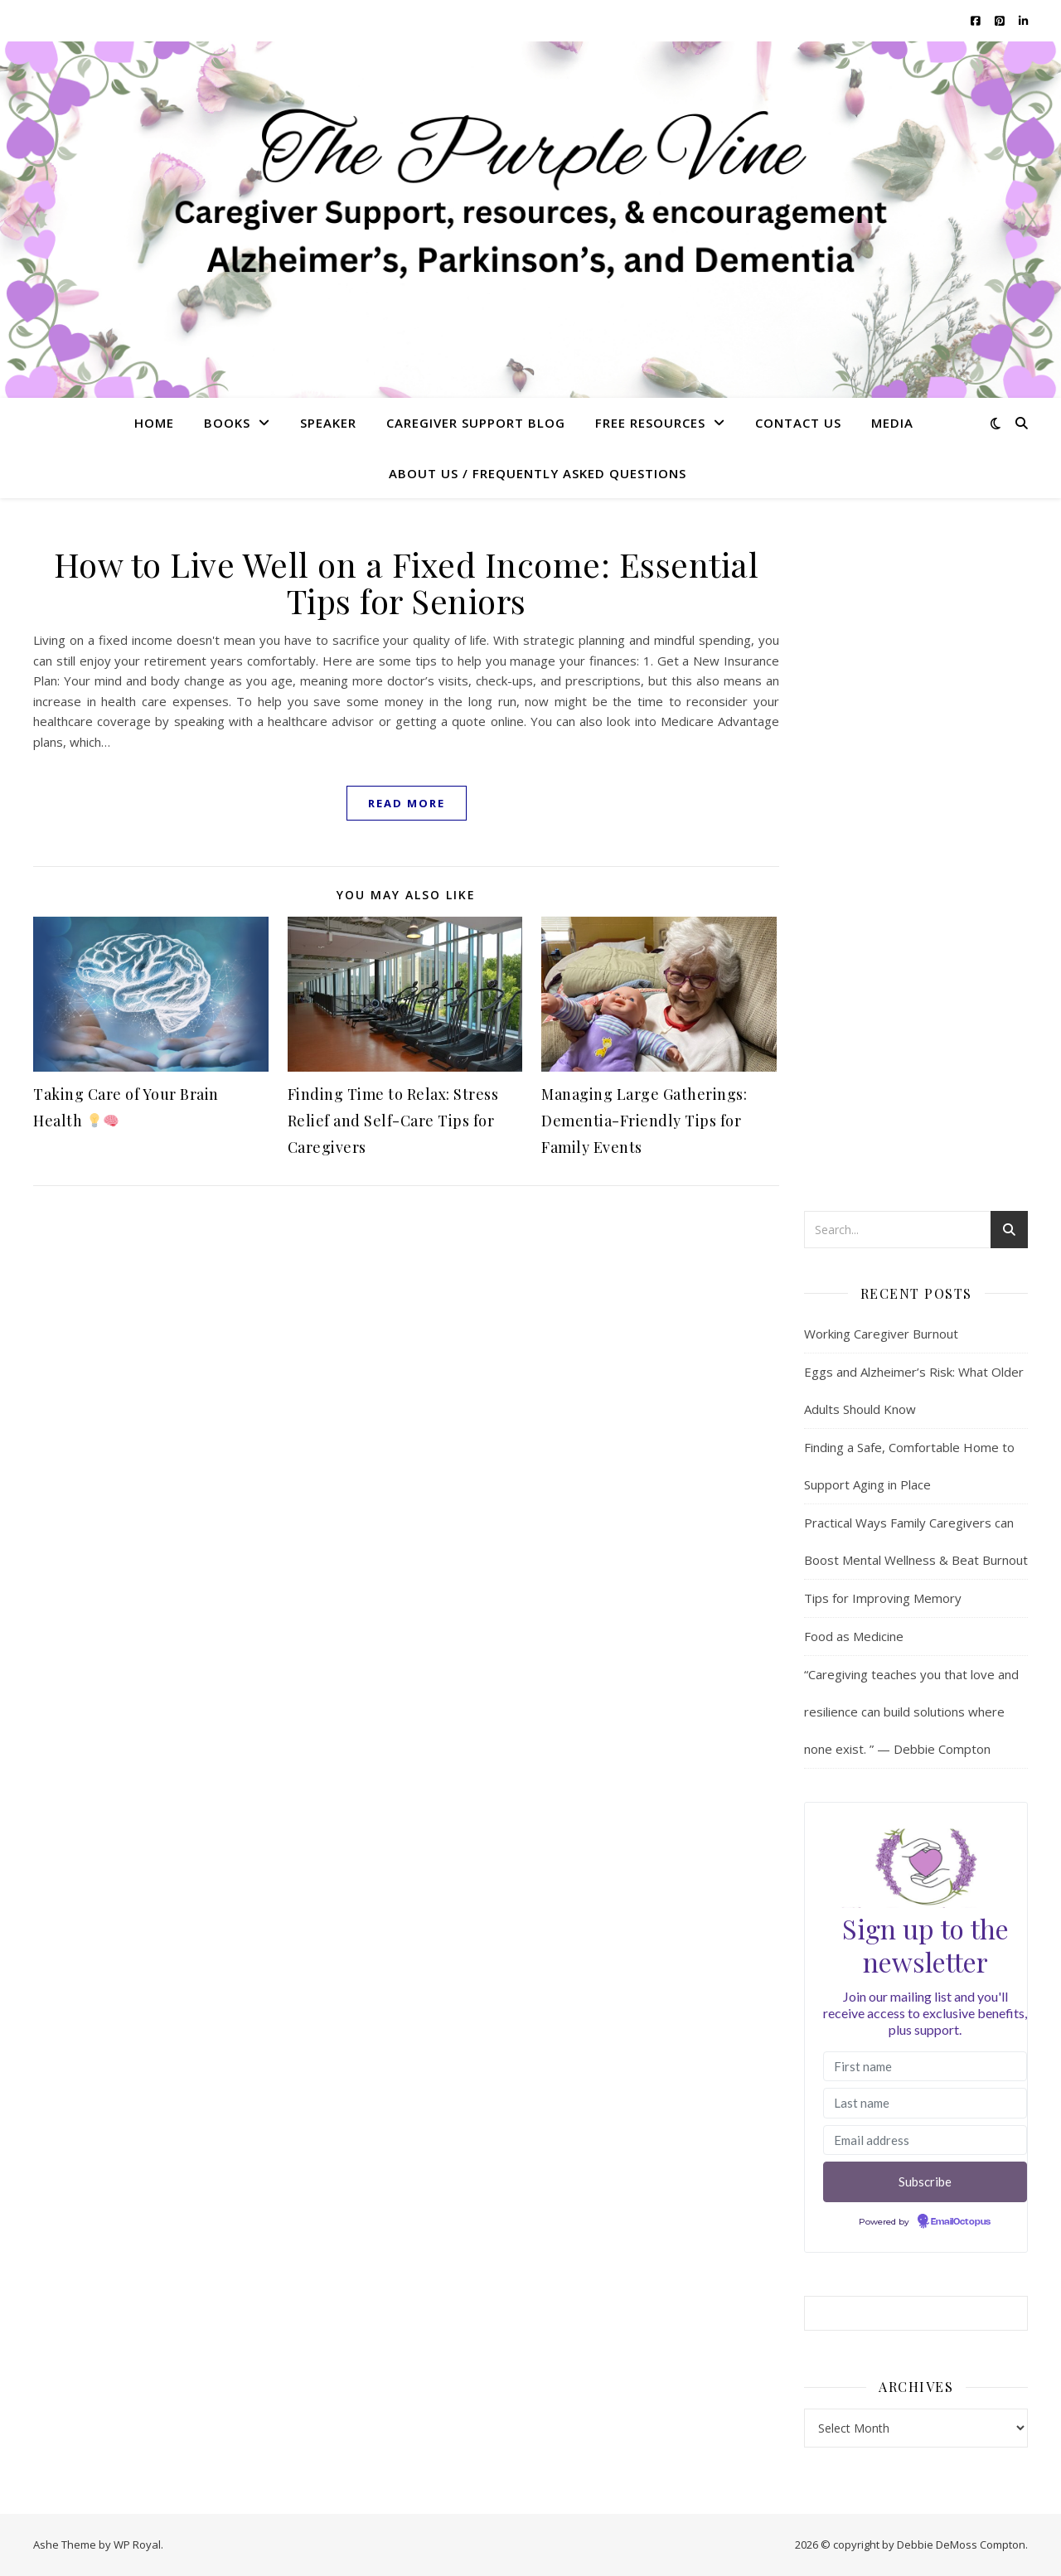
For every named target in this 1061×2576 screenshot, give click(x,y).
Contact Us (798, 422)
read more (406, 803)
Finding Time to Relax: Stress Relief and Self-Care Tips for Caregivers (393, 1120)
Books (227, 422)
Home (154, 422)
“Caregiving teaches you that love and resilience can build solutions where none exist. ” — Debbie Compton (911, 1711)
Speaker (328, 422)
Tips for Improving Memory (883, 1598)
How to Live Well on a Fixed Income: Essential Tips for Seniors (406, 582)
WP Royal (137, 2544)
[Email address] (925, 2140)
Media (892, 422)
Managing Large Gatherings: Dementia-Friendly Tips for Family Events (644, 1120)
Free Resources (650, 422)
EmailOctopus (961, 2222)
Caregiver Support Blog (475, 422)
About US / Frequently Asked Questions (537, 473)
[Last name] (925, 2103)
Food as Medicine (854, 1636)
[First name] (925, 2066)
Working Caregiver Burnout (881, 1333)
